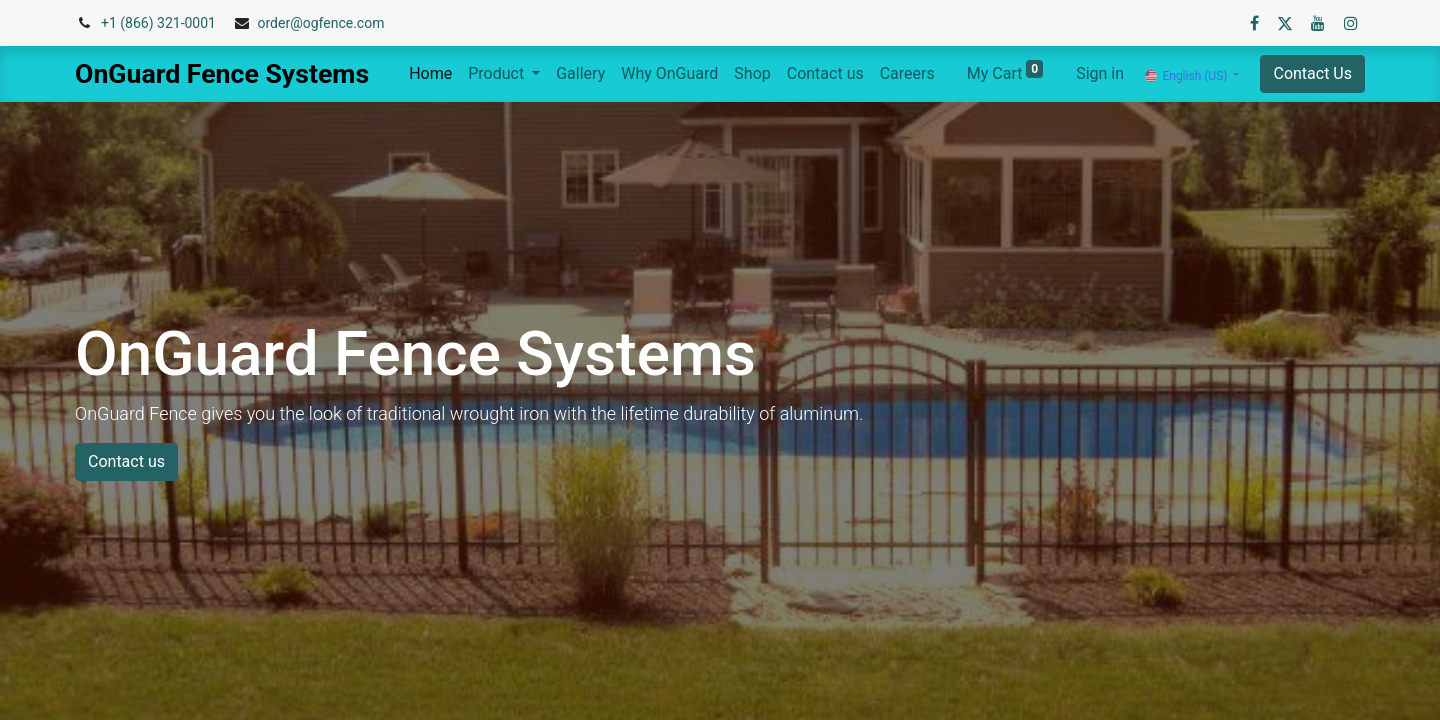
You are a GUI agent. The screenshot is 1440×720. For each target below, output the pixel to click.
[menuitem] (430, 74)
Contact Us (1312, 73)
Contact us (126, 461)
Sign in (1100, 73)
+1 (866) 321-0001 (158, 23)
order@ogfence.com (320, 23)
